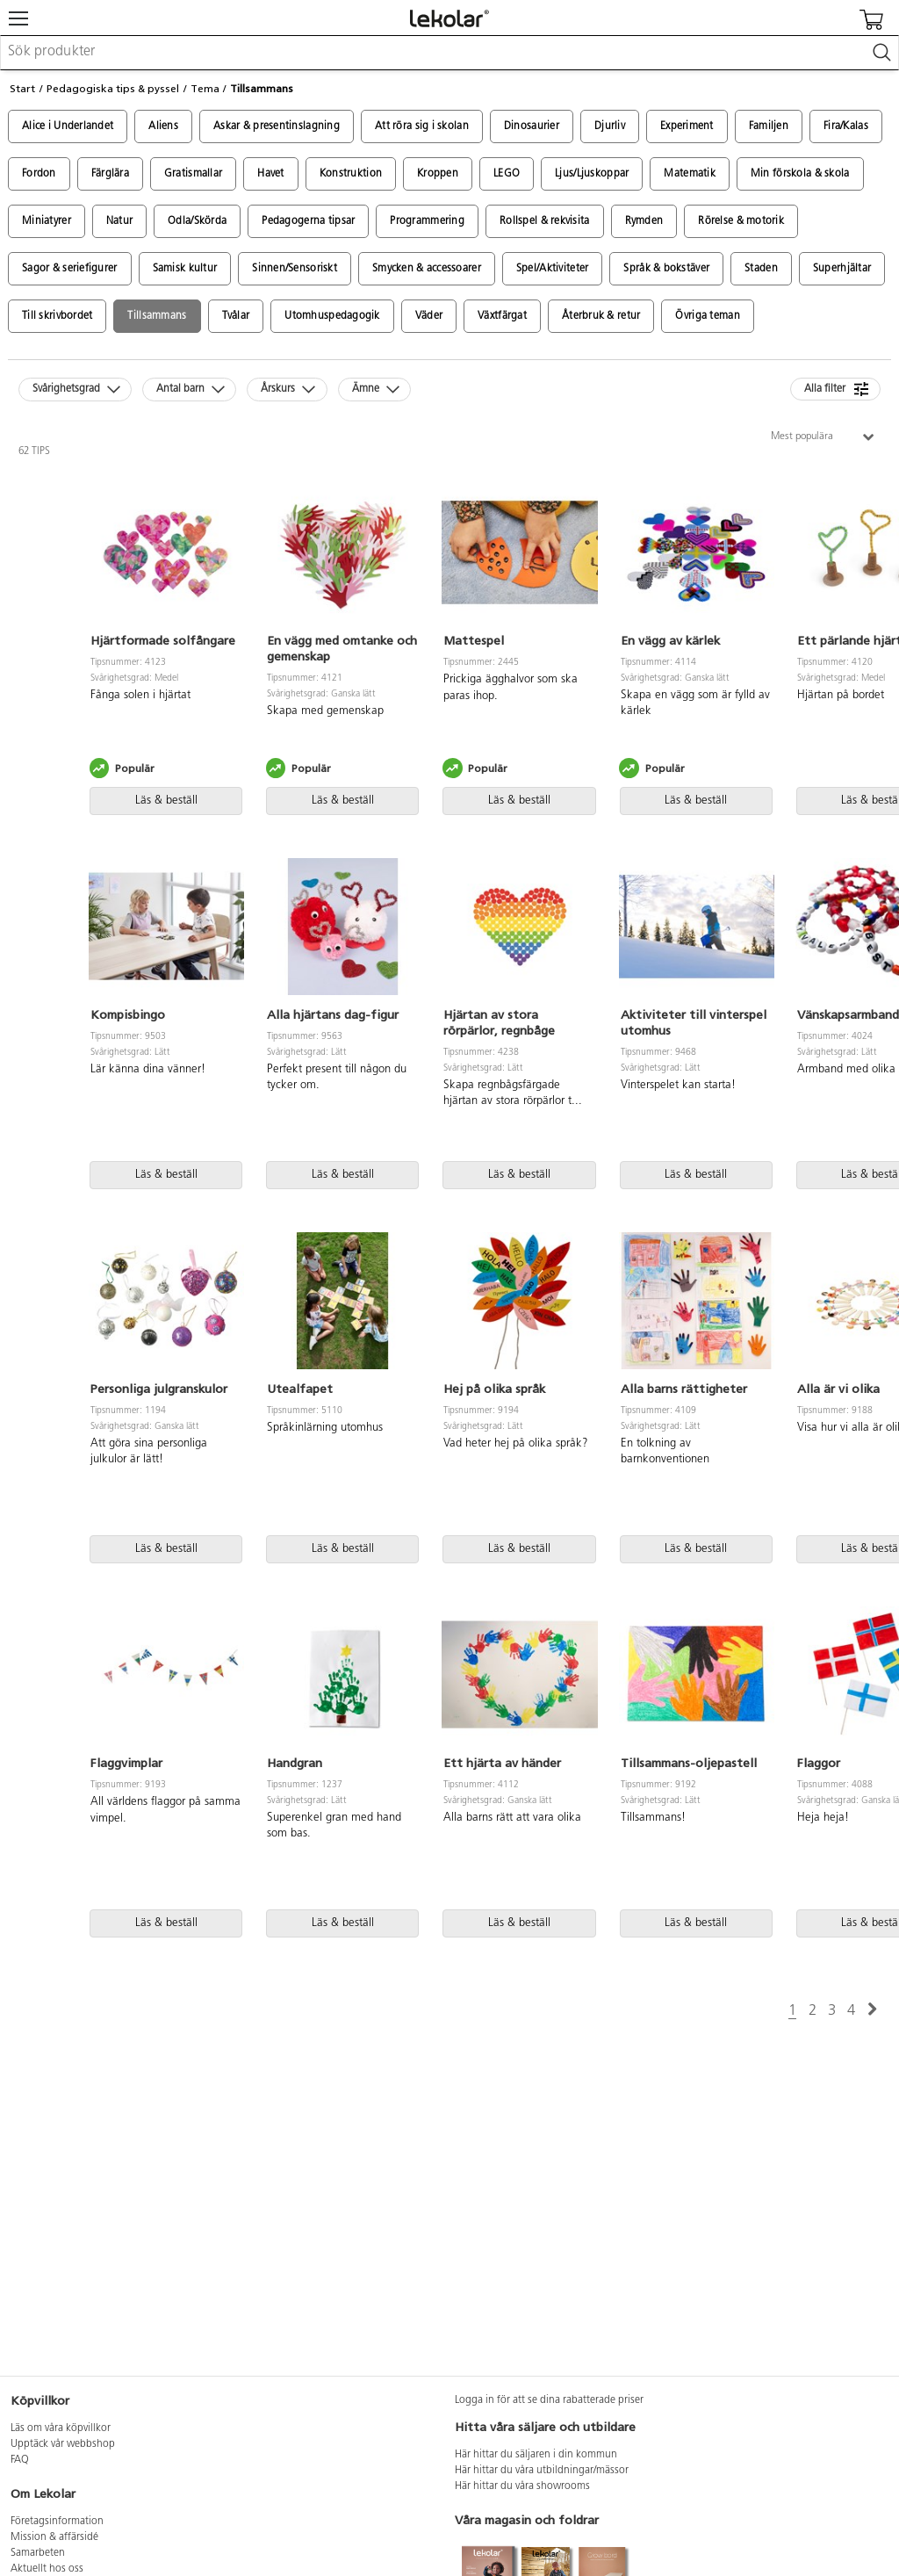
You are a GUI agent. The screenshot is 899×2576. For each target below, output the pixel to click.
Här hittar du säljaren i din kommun (536, 2455)
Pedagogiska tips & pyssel (113, 89)
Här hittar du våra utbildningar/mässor (542, 2470)
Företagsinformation (57, 2521)
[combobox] (449, 52)
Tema (205, 89)
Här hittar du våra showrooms (522, 2486)
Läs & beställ (166, 800)
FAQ (20, 2460)
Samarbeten (38, 2553)
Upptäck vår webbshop (63, 2444)
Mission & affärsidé (54, 2537)
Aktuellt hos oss (47, 2569)
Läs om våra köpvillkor (61, 2428)
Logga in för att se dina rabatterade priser (549, 2400)
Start (22, 89)
